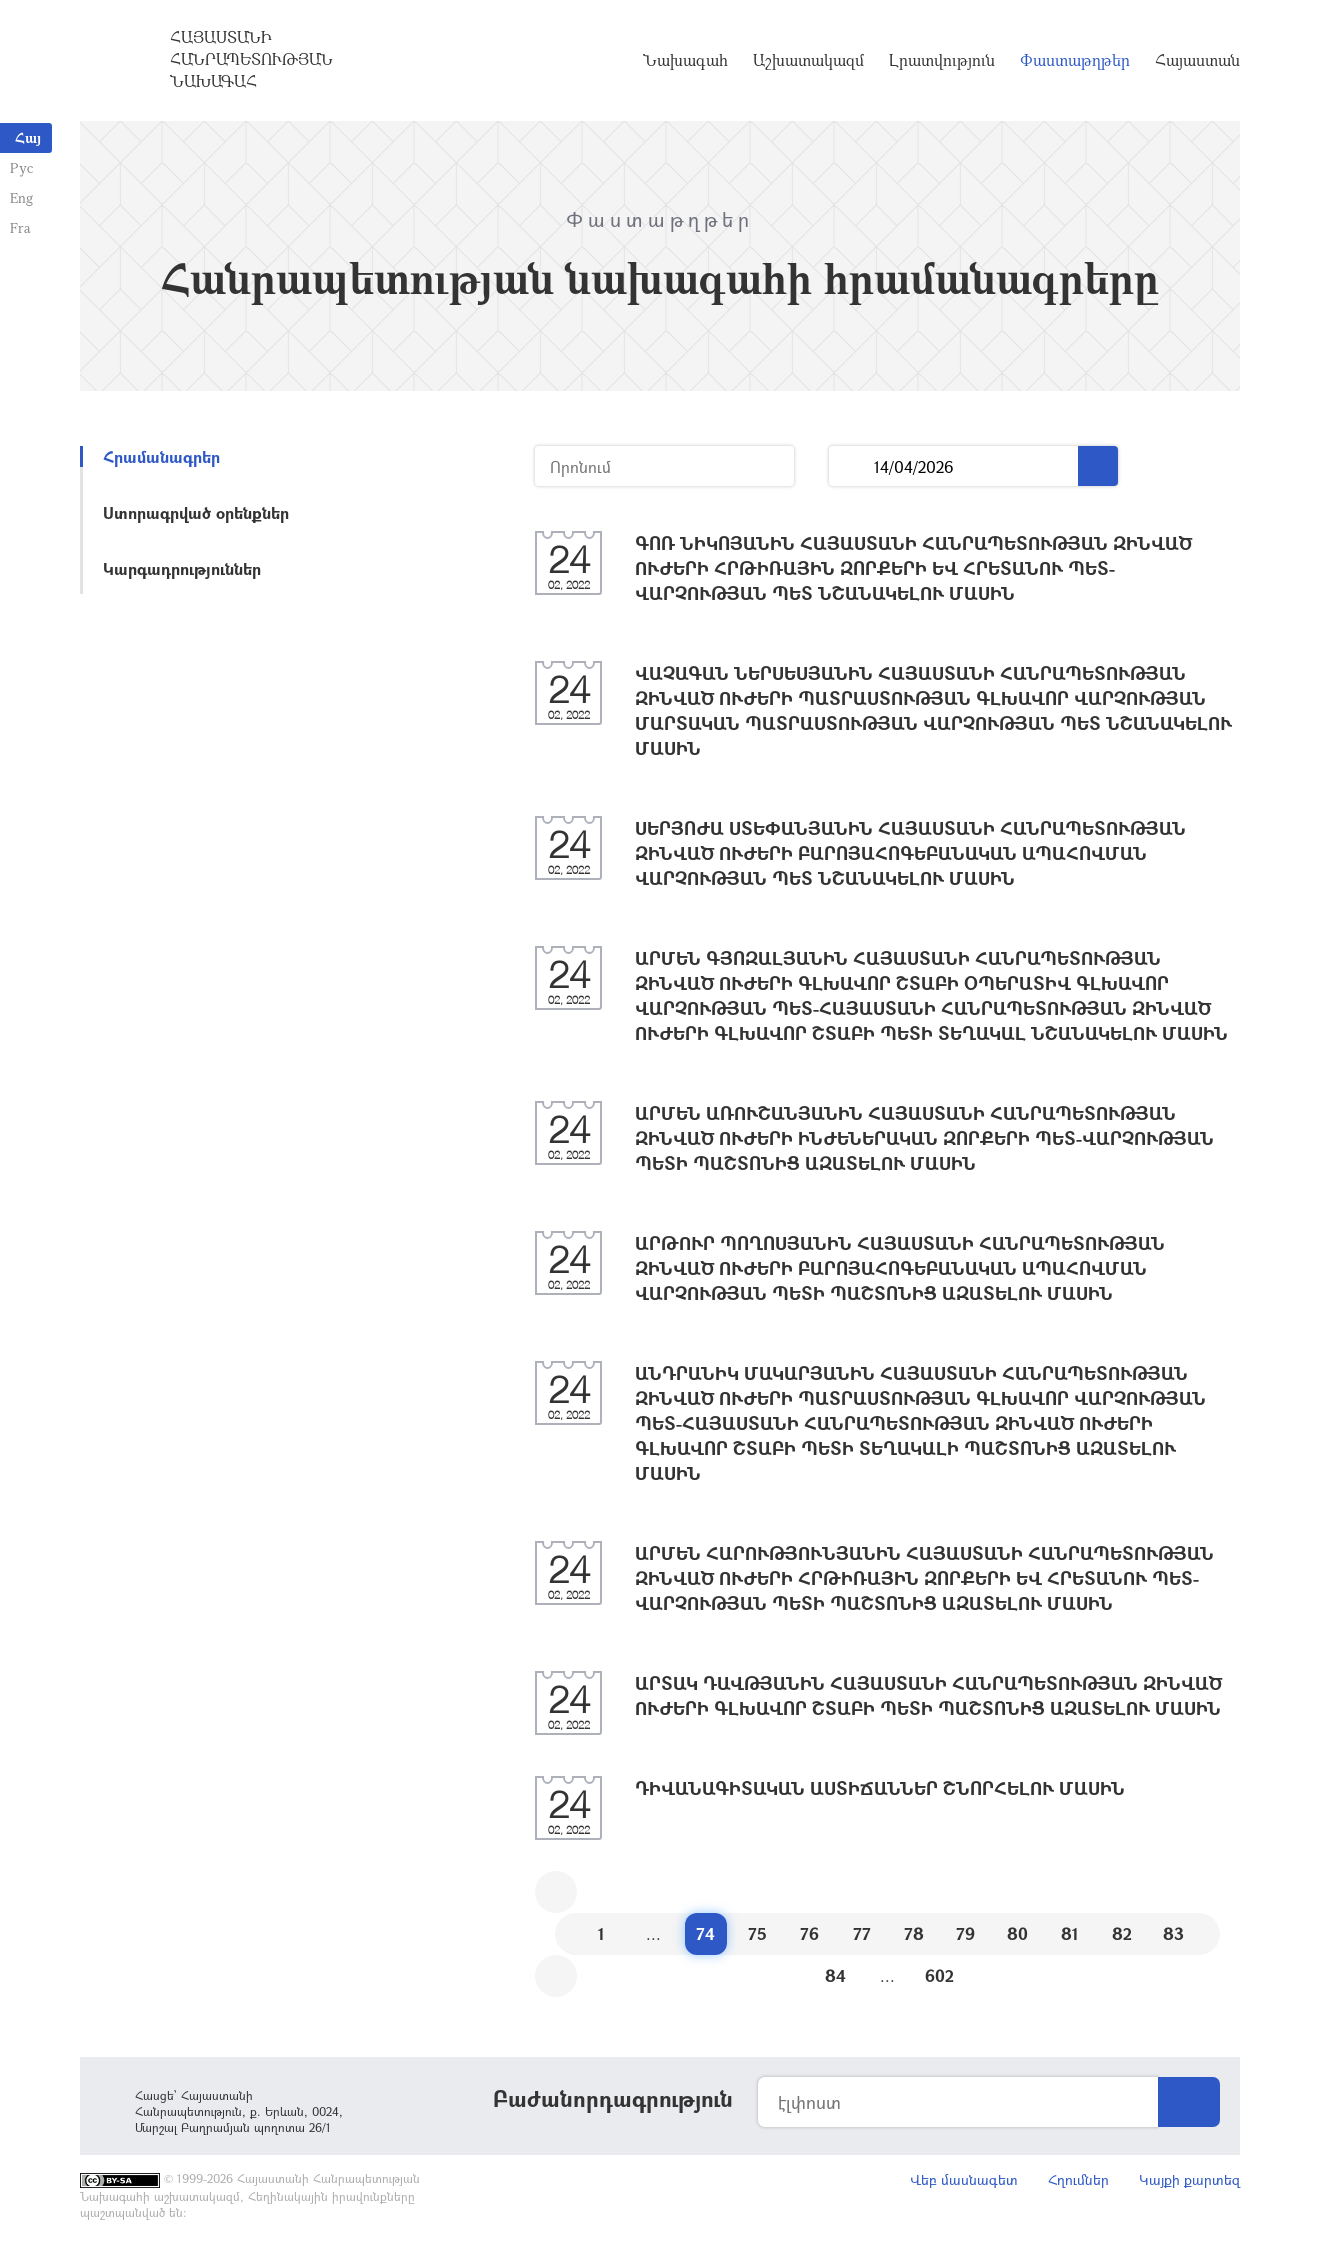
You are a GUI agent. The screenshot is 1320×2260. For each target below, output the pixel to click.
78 (914, 1933)
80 (1017, 1933)
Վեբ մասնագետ (964, 2179)
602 (939, 1975)
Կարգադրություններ (182, 568)
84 (835, 1975)
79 (965, 1933)
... (851, 466)
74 (705, 1933)
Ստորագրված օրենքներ (196, 512)
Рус (21, 167)
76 (809, 1933)
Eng (21, 197)
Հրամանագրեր (161, 456)
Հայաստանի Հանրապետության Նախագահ (251, 59)
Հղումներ (1078, 2179)
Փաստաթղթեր (1075, 60)
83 (1173, 1933)
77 (862, 1933)
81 (1070, 1933)
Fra (20, 227)
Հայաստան (1197, 60)
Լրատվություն (942, 60)
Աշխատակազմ (808, 60)
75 (757, 1933)
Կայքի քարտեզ (1189, 2179)
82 (1122, 1933)
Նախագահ (685, 60)
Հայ (28, 137)
